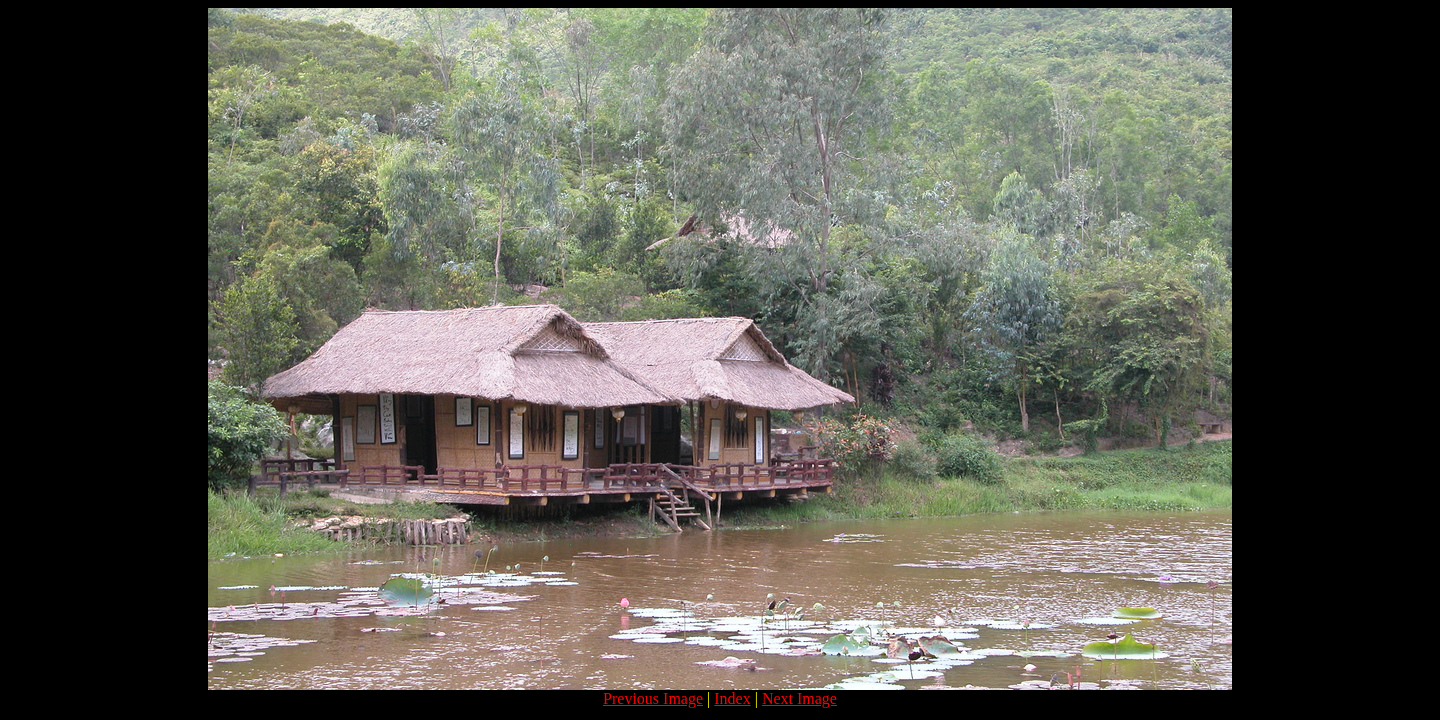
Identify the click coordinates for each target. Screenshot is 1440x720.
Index (732, 698)
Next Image (799, 698)
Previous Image (653, 698)
